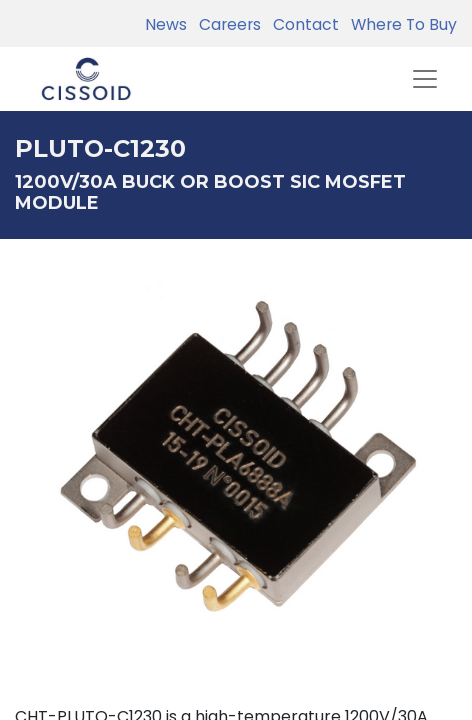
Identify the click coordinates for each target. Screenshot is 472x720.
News (166, 24)
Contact (302, 24)
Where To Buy (400, 24)
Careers (226, 24)
